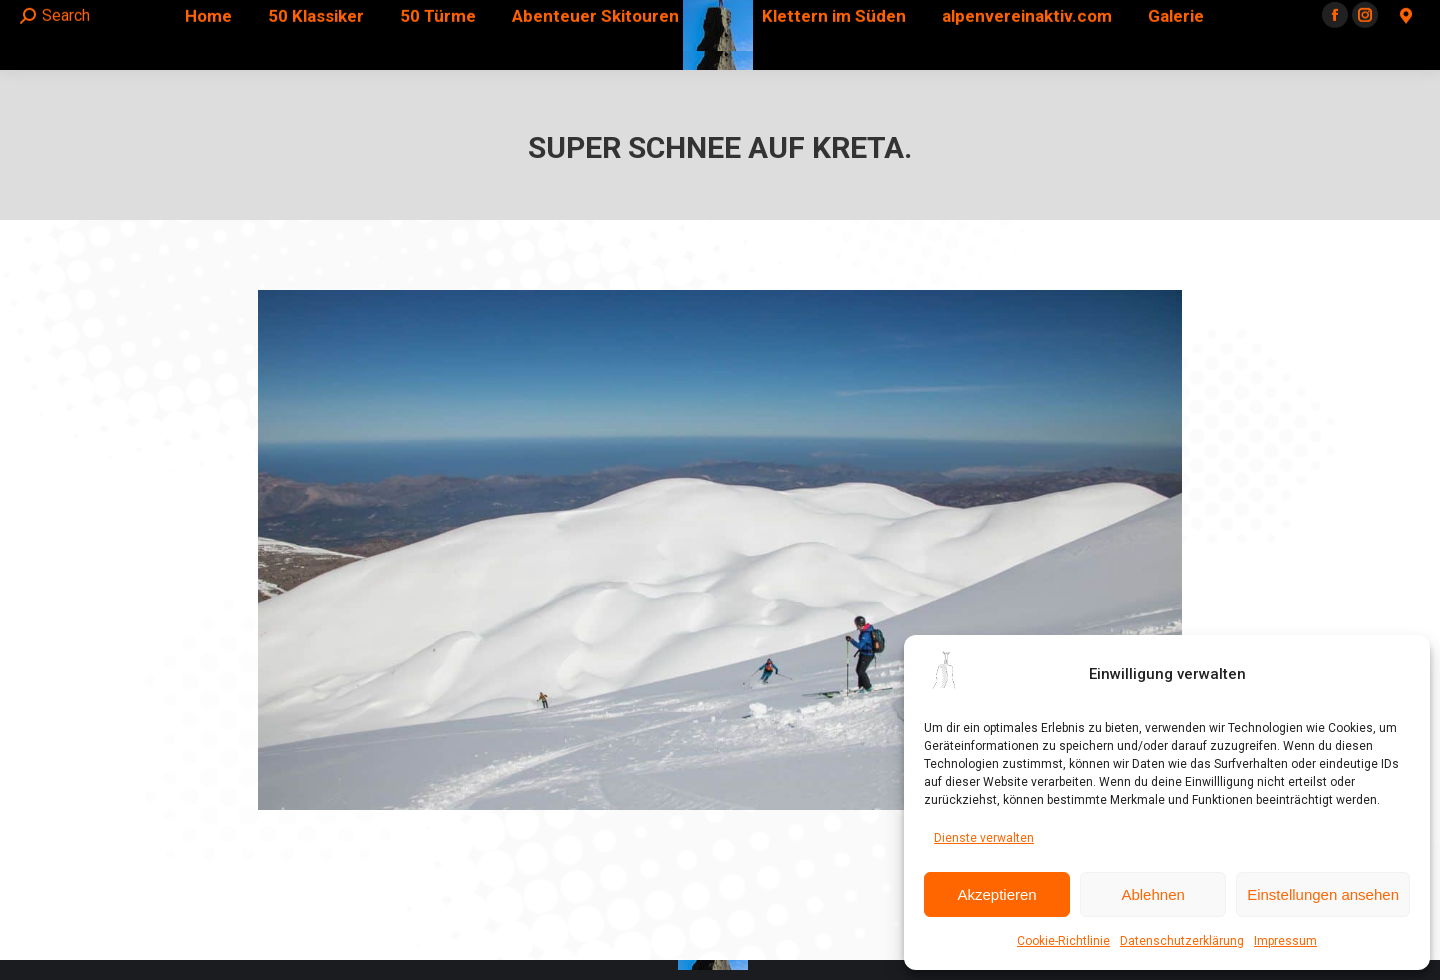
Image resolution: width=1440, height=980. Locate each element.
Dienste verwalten (984, 838)
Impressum (1285, 941)
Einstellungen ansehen (1323, 894)
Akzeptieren (996, 894)
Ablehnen (1152, 894)
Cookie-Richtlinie (1063, 941)
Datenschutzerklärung (1182, 941)
